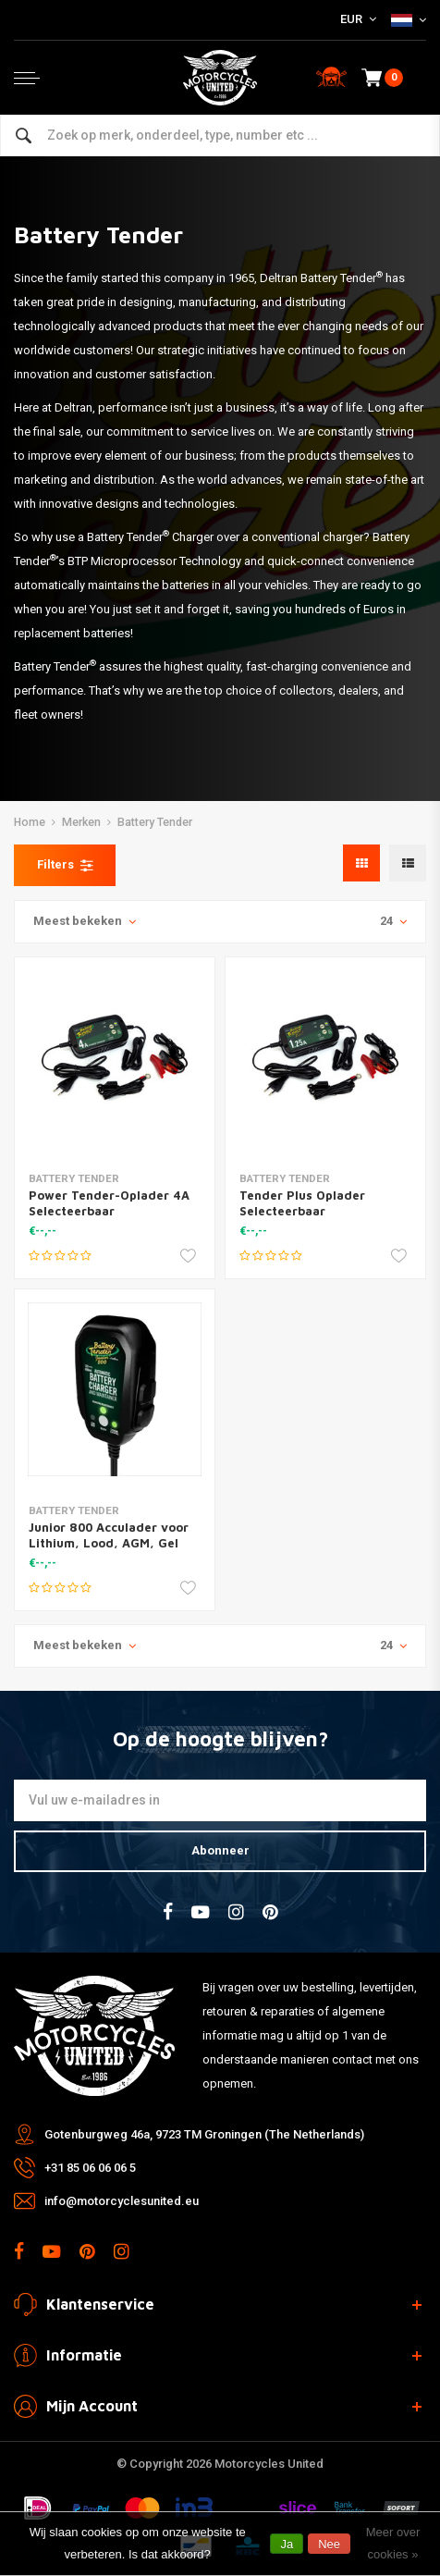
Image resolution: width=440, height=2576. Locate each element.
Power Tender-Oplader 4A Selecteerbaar (109, 1203)
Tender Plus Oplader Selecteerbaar (302, 1203)
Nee (329, 2544)
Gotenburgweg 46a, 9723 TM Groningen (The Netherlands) (204, 2134)
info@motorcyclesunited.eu (121, 2201)
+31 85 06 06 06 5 (90, 2168)
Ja (286, 2544)
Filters (64, 864)
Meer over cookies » (393, 2543)
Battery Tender (154, 822)
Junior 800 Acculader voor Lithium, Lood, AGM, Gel (109, 1535)
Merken (81, 822)
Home (29, 822)
